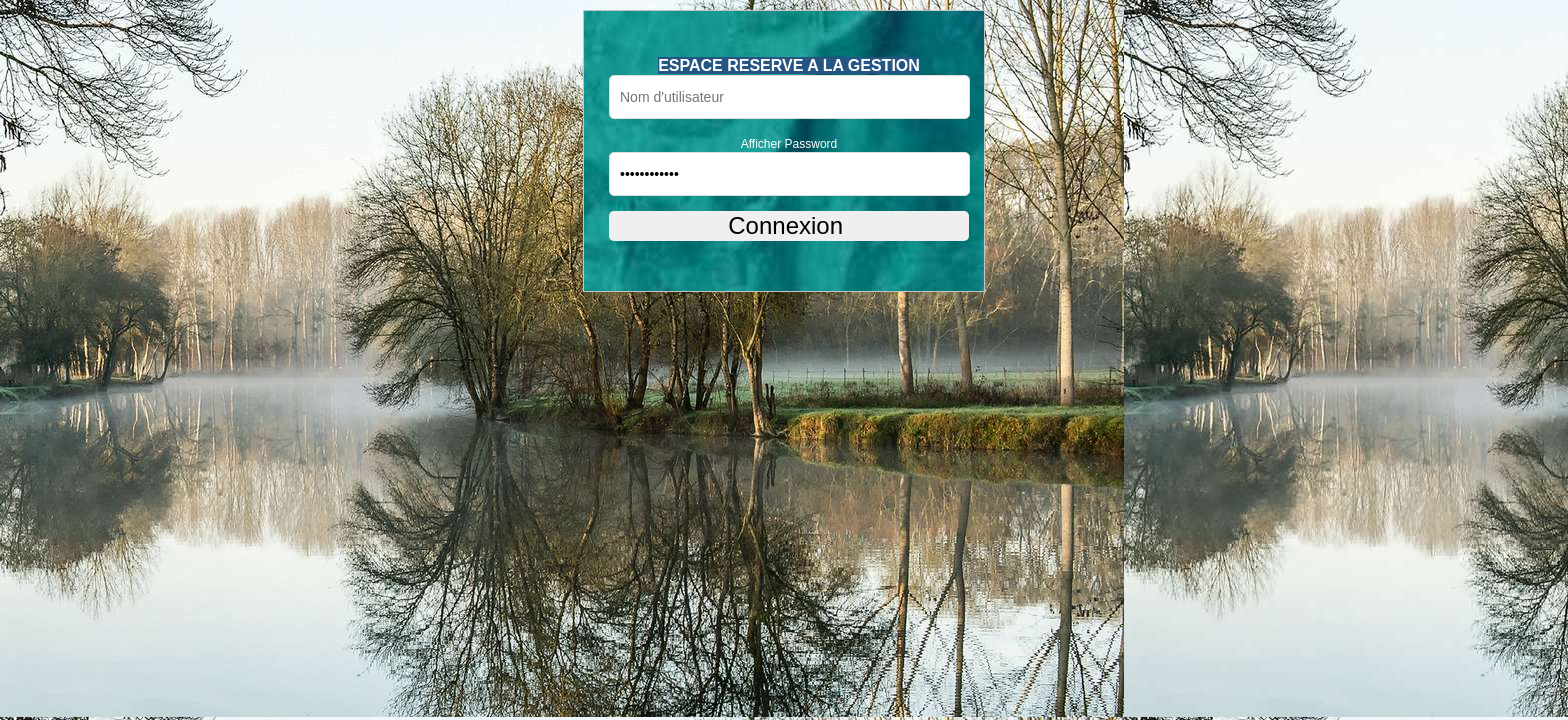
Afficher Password (789, 144)
